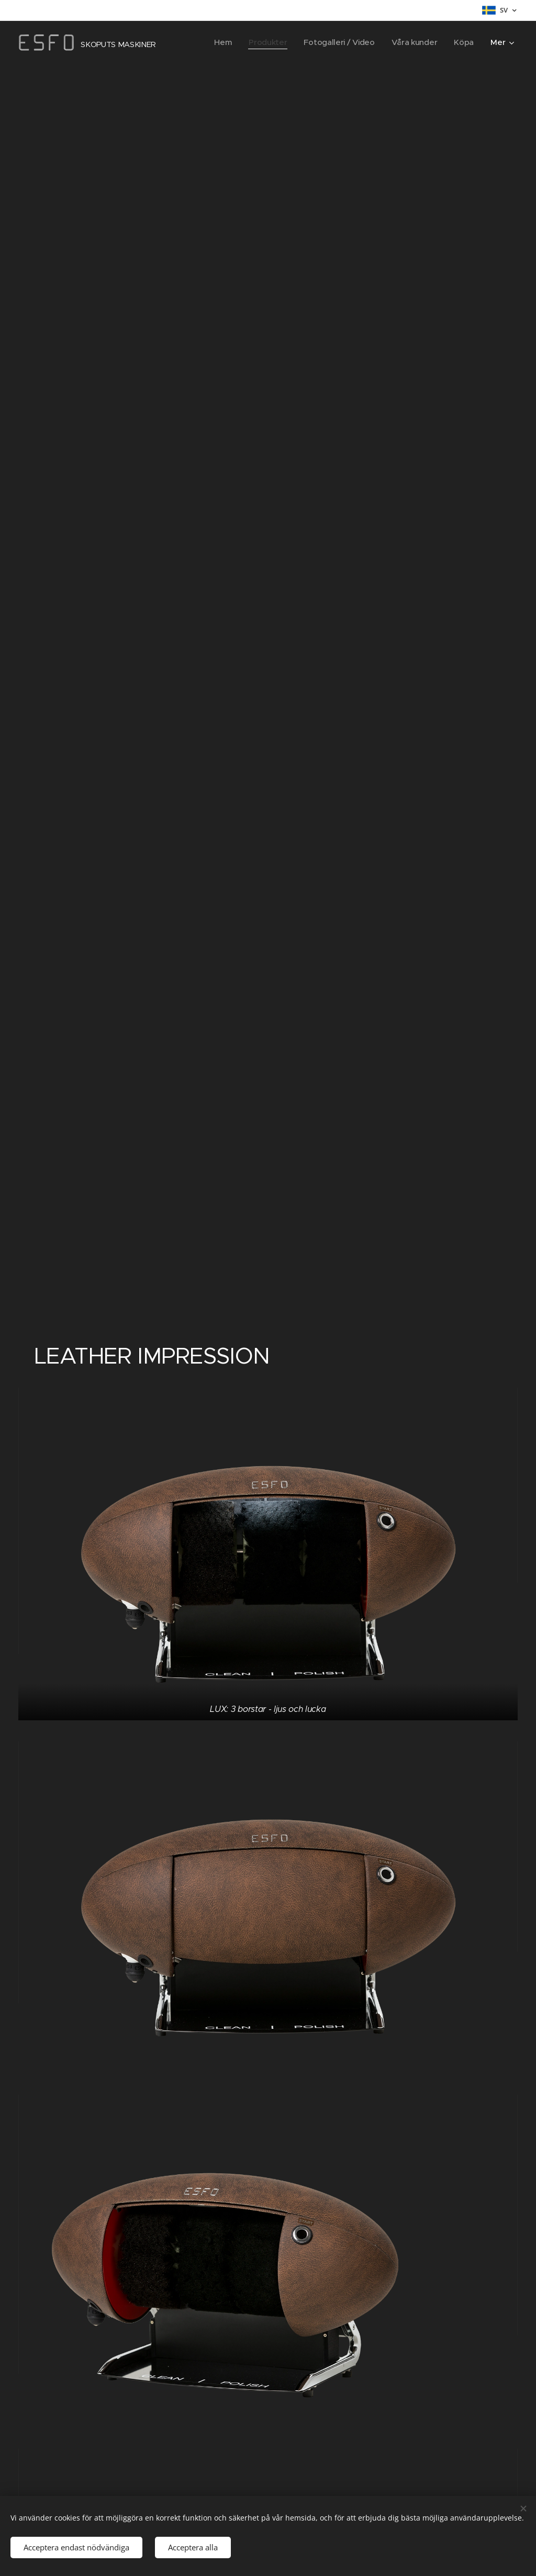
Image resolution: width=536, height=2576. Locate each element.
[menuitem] (218, 42)
